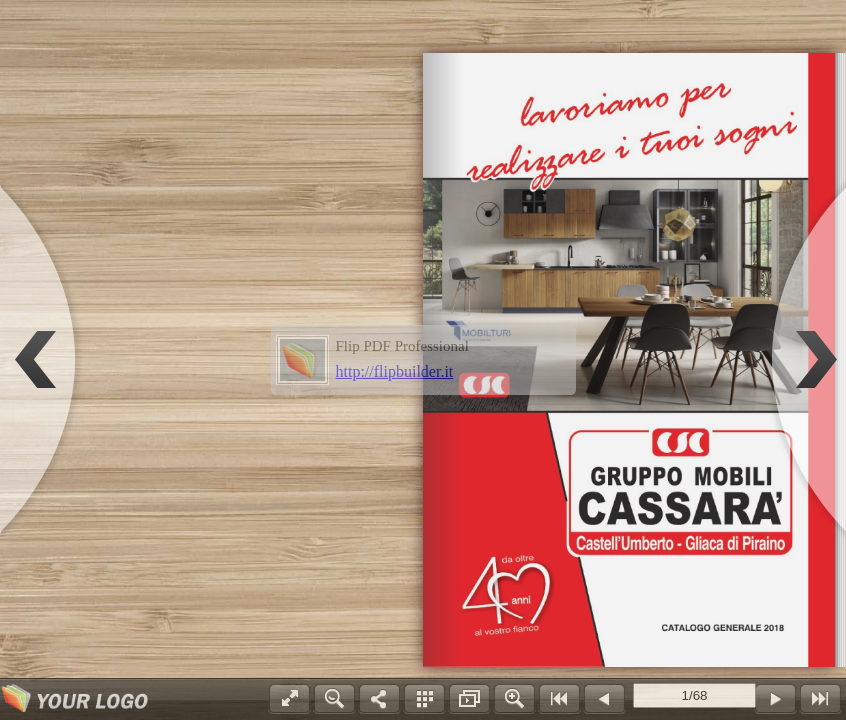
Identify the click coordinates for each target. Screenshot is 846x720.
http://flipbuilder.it (395, 371)
